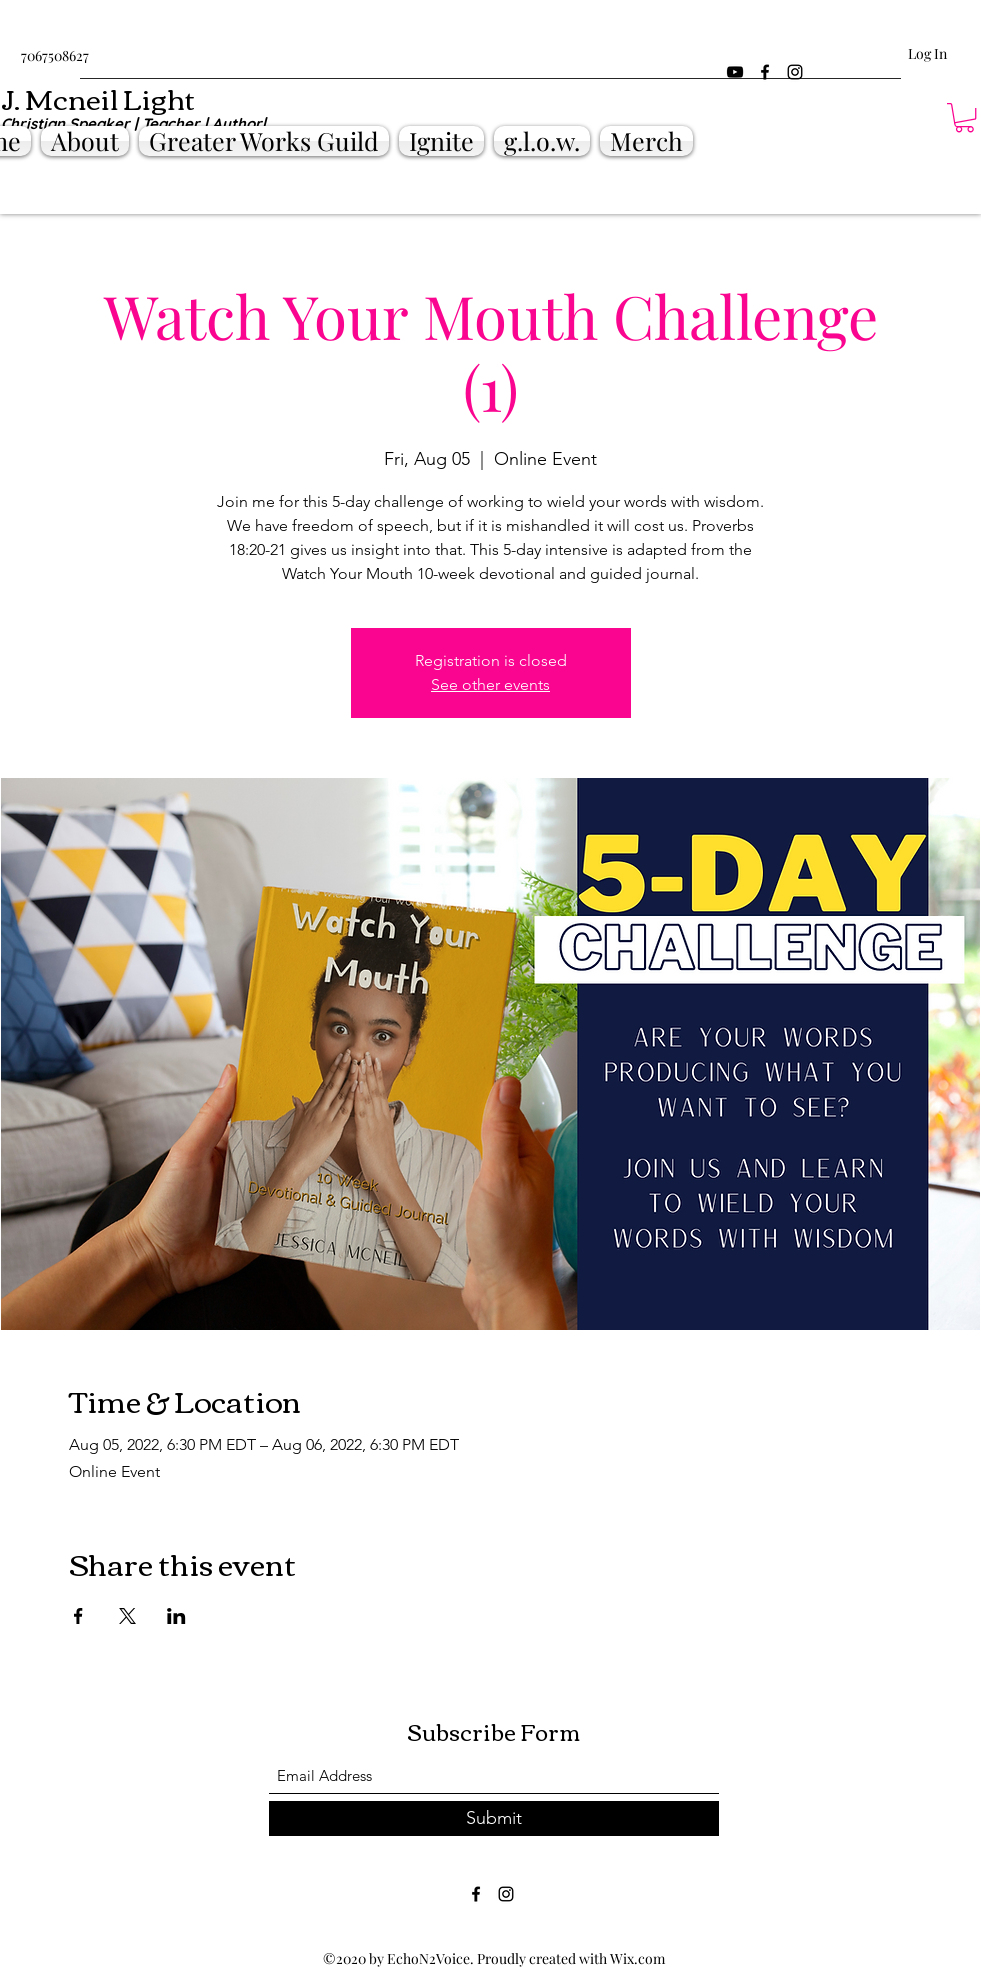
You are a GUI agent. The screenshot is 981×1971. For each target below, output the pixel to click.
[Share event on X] (127, 1616)
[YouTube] (735, 72)
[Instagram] (795, 72)
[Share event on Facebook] (78, 1616)
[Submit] (494, 1818)
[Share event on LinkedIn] (176, 1616)
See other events (490, 684)
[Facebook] (765, 72)
